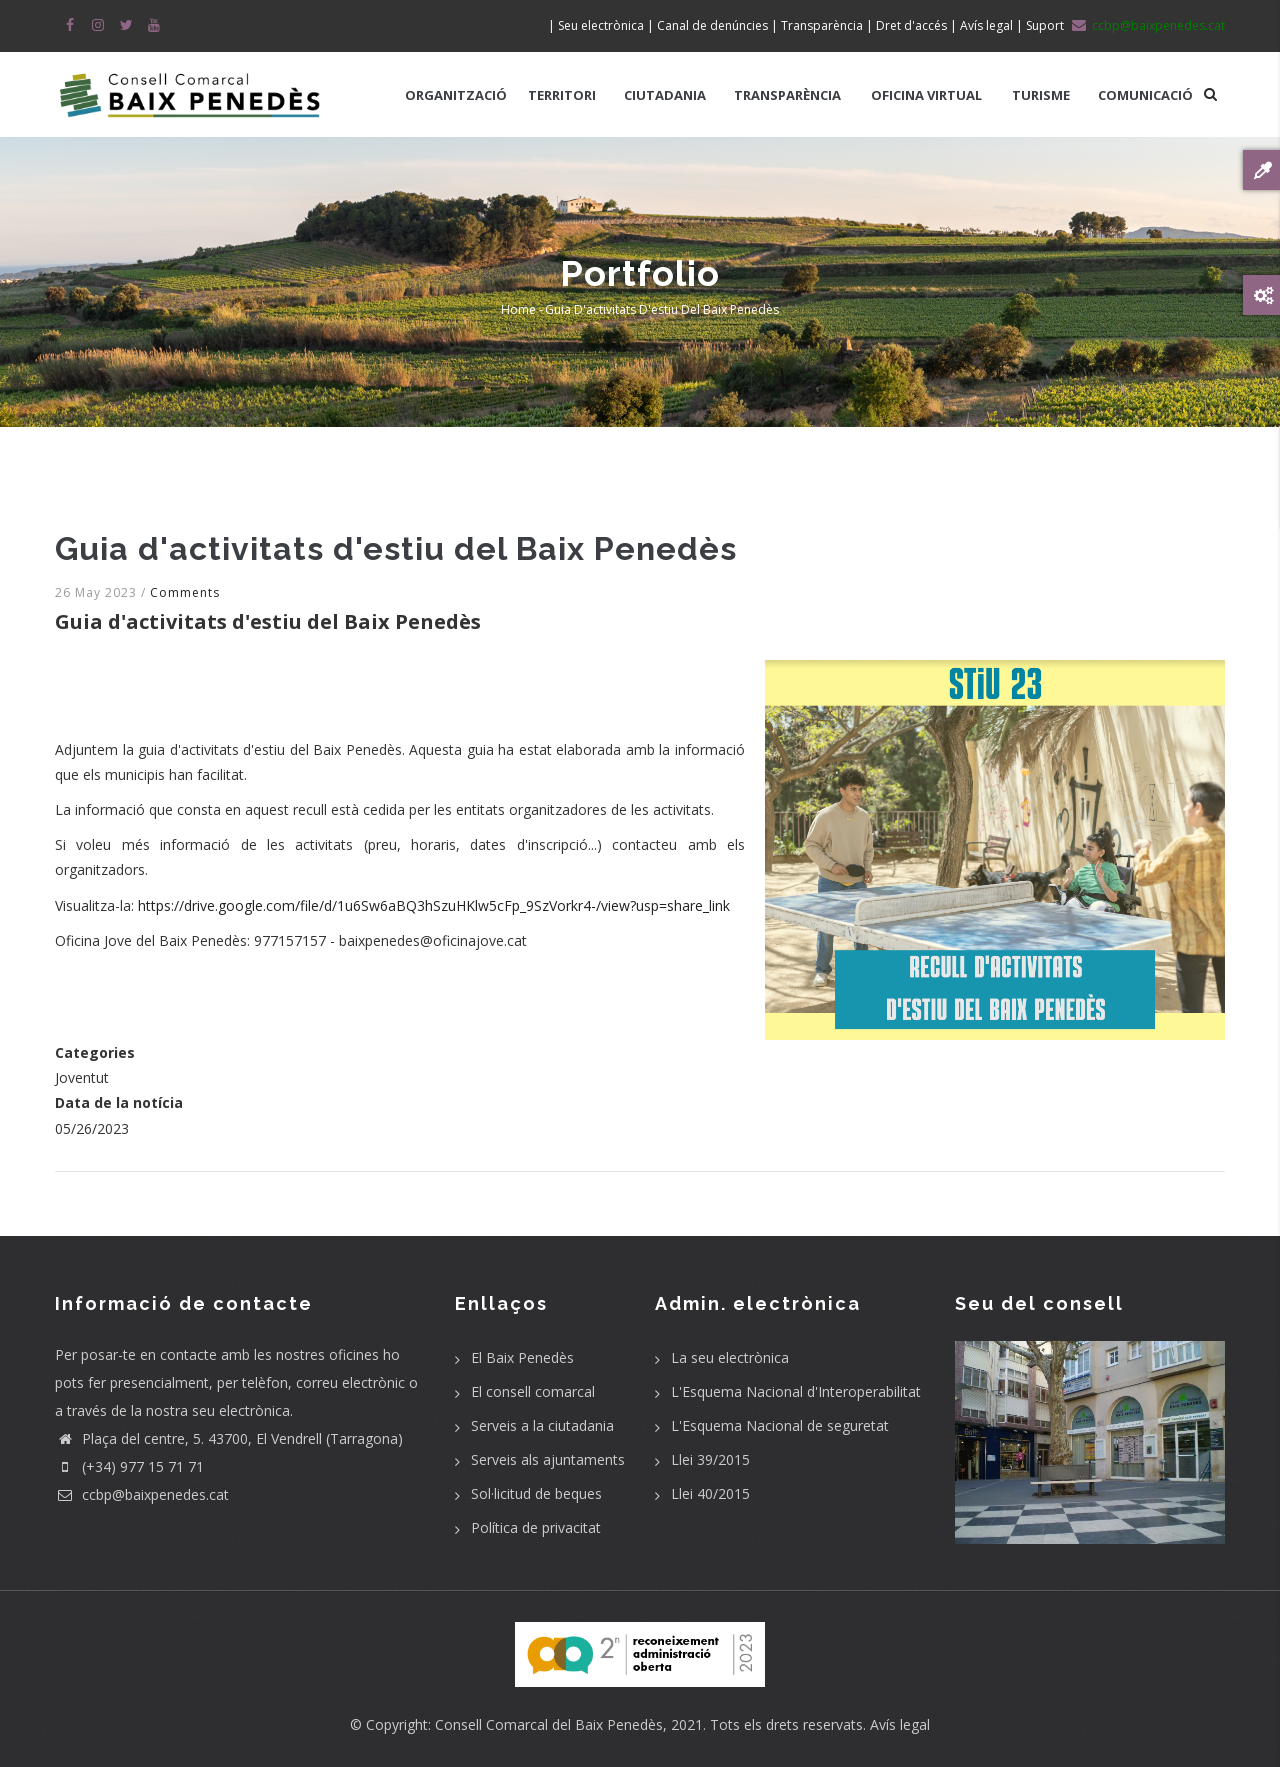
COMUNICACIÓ (1145, 95)
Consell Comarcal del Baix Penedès (549, 1724)
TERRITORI (562, 95)
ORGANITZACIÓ (456, 95)
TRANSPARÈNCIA (787, 95)
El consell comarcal (533, 1391)
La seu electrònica (730, 1357)
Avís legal (900, 1724)
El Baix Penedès (522, 1357)
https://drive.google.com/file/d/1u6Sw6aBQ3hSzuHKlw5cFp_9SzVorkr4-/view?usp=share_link (434, 905)
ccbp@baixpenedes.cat (142, 1494)
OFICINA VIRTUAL (926, 95)
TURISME (1041, 95)
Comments (185, 592)
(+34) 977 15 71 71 (129, 1466)
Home (518, 309)
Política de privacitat (536, 1527)
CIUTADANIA (665, 95)
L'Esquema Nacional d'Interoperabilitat (796, 1391)
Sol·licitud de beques (536, 1493)
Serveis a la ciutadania (542, 1425)
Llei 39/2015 (710, 1459)
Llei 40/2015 (710, 1493)
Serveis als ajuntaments (548, 1459)
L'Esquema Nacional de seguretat (780, 1425)
